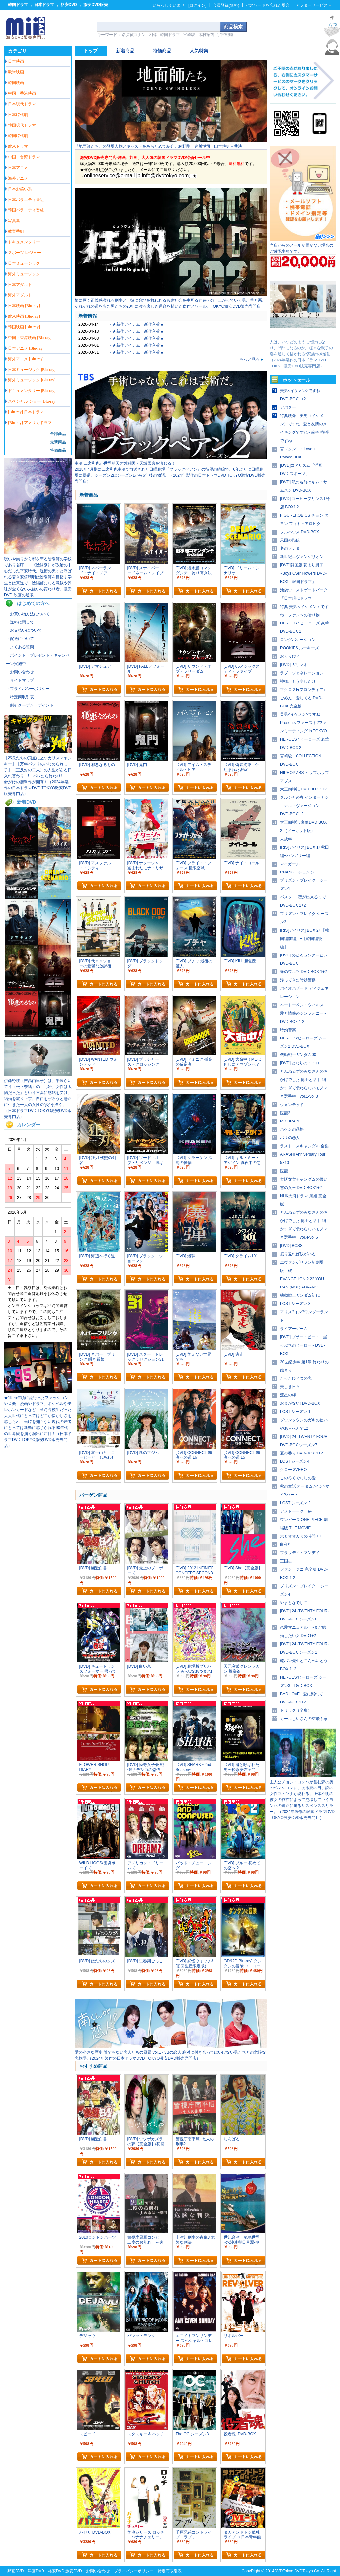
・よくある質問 (20, 647)
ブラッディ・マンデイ (300, 1552)
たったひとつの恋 (296, 1378)
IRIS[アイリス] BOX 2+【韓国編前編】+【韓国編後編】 (304, 938)
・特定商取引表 (20, 697)
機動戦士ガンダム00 (298, 1054)
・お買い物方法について (28, 614)
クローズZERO (293, 1469)
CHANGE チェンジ (297, 872)
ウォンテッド (292, 1104)
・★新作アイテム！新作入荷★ (136, 324)
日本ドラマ (44, 4)
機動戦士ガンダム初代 (300, 1295)
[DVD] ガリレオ (293, 664)
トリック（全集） (296, 1710)
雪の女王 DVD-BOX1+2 (301, 1187)
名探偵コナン (134, 34)
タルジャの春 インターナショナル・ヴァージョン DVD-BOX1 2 (304, 805)
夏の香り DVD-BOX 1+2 (301, 1453)
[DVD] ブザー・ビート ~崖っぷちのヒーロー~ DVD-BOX (303, 1345)
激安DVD (73, 2571)
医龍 (284, 1171)
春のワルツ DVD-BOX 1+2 (303, 971)
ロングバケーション (298, 639)
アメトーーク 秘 (296, 1511)
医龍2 (285, 1113)
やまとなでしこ (294, 1602)
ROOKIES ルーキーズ (299, 648)
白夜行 (286, 1544)
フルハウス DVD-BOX (299, 532)
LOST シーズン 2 (295, 1503)
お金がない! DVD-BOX (300, 1403)
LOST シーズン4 (294, 1461)
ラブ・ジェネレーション (302, 673)
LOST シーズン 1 (295, 1411)
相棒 (153, 34)
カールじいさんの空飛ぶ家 (304, 1718)
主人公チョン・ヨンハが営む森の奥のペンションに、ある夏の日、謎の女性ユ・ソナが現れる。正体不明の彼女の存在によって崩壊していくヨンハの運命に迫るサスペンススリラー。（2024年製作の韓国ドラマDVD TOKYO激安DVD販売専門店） (302, 1800)
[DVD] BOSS (291, 1245)
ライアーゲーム (294, 1328)
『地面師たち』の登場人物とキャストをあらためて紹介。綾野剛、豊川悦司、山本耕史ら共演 (158, 146)
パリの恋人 (290, 1137)
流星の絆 (288, 1395)
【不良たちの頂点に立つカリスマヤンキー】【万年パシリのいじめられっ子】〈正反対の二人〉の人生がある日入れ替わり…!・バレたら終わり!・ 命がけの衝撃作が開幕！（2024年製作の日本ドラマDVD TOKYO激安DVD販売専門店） (38, 776)
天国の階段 (290, 540)
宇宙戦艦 (225, 34)
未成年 (286, 839)
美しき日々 (290, 1386)
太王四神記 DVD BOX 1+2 (303, 789)
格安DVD (69, 4)
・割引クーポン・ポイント (30, 705)
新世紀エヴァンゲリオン (302, 556)
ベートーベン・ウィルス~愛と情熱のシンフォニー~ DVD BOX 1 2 (303, 1013)
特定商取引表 (170, 2571)
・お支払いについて (24, 630)
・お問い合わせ (20, 672)
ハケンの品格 (292, 1129)
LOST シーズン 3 (295, 1303)
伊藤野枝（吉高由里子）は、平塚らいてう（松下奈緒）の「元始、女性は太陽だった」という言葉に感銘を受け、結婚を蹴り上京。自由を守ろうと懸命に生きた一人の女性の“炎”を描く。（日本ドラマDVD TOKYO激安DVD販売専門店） (38, 1098)
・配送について (20, 638)
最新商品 (58, 442)
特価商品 (58, 450)
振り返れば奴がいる (298, 1254)
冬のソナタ (290, 548)
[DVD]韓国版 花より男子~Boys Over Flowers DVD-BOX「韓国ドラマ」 (303, 573)
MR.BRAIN (289, 1121)
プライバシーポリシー (134, 2571)
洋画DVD (36, 2571)
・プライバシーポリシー (28, 688)
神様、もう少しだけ (298, 681)
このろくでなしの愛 (298, 1478)
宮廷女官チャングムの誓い (304, 1179)
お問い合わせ (98, 2571)
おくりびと (290, 656)
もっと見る (252, 359)
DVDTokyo (283, 2571)
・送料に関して (20, 622)
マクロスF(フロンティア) (302, 689)
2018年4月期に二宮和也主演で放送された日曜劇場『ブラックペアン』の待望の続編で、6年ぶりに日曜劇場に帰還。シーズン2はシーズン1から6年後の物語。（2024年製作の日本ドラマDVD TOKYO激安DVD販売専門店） (170, 475)
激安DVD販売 (95, 4)
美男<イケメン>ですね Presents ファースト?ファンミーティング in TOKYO (303, 722)
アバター (288, 407)
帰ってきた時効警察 (298, 980)
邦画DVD (15, 2571)
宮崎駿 (189, 34)
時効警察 (288, 1030)
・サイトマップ (20, 680)
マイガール (290, 864)
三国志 (286, 1561)
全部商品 (58, 433)
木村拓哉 (206, 34)
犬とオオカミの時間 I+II (301, 1536)
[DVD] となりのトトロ (299, 1063)
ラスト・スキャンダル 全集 (304, 1146)
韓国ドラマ (18, 4)
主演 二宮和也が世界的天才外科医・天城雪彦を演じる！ (125, 463)
